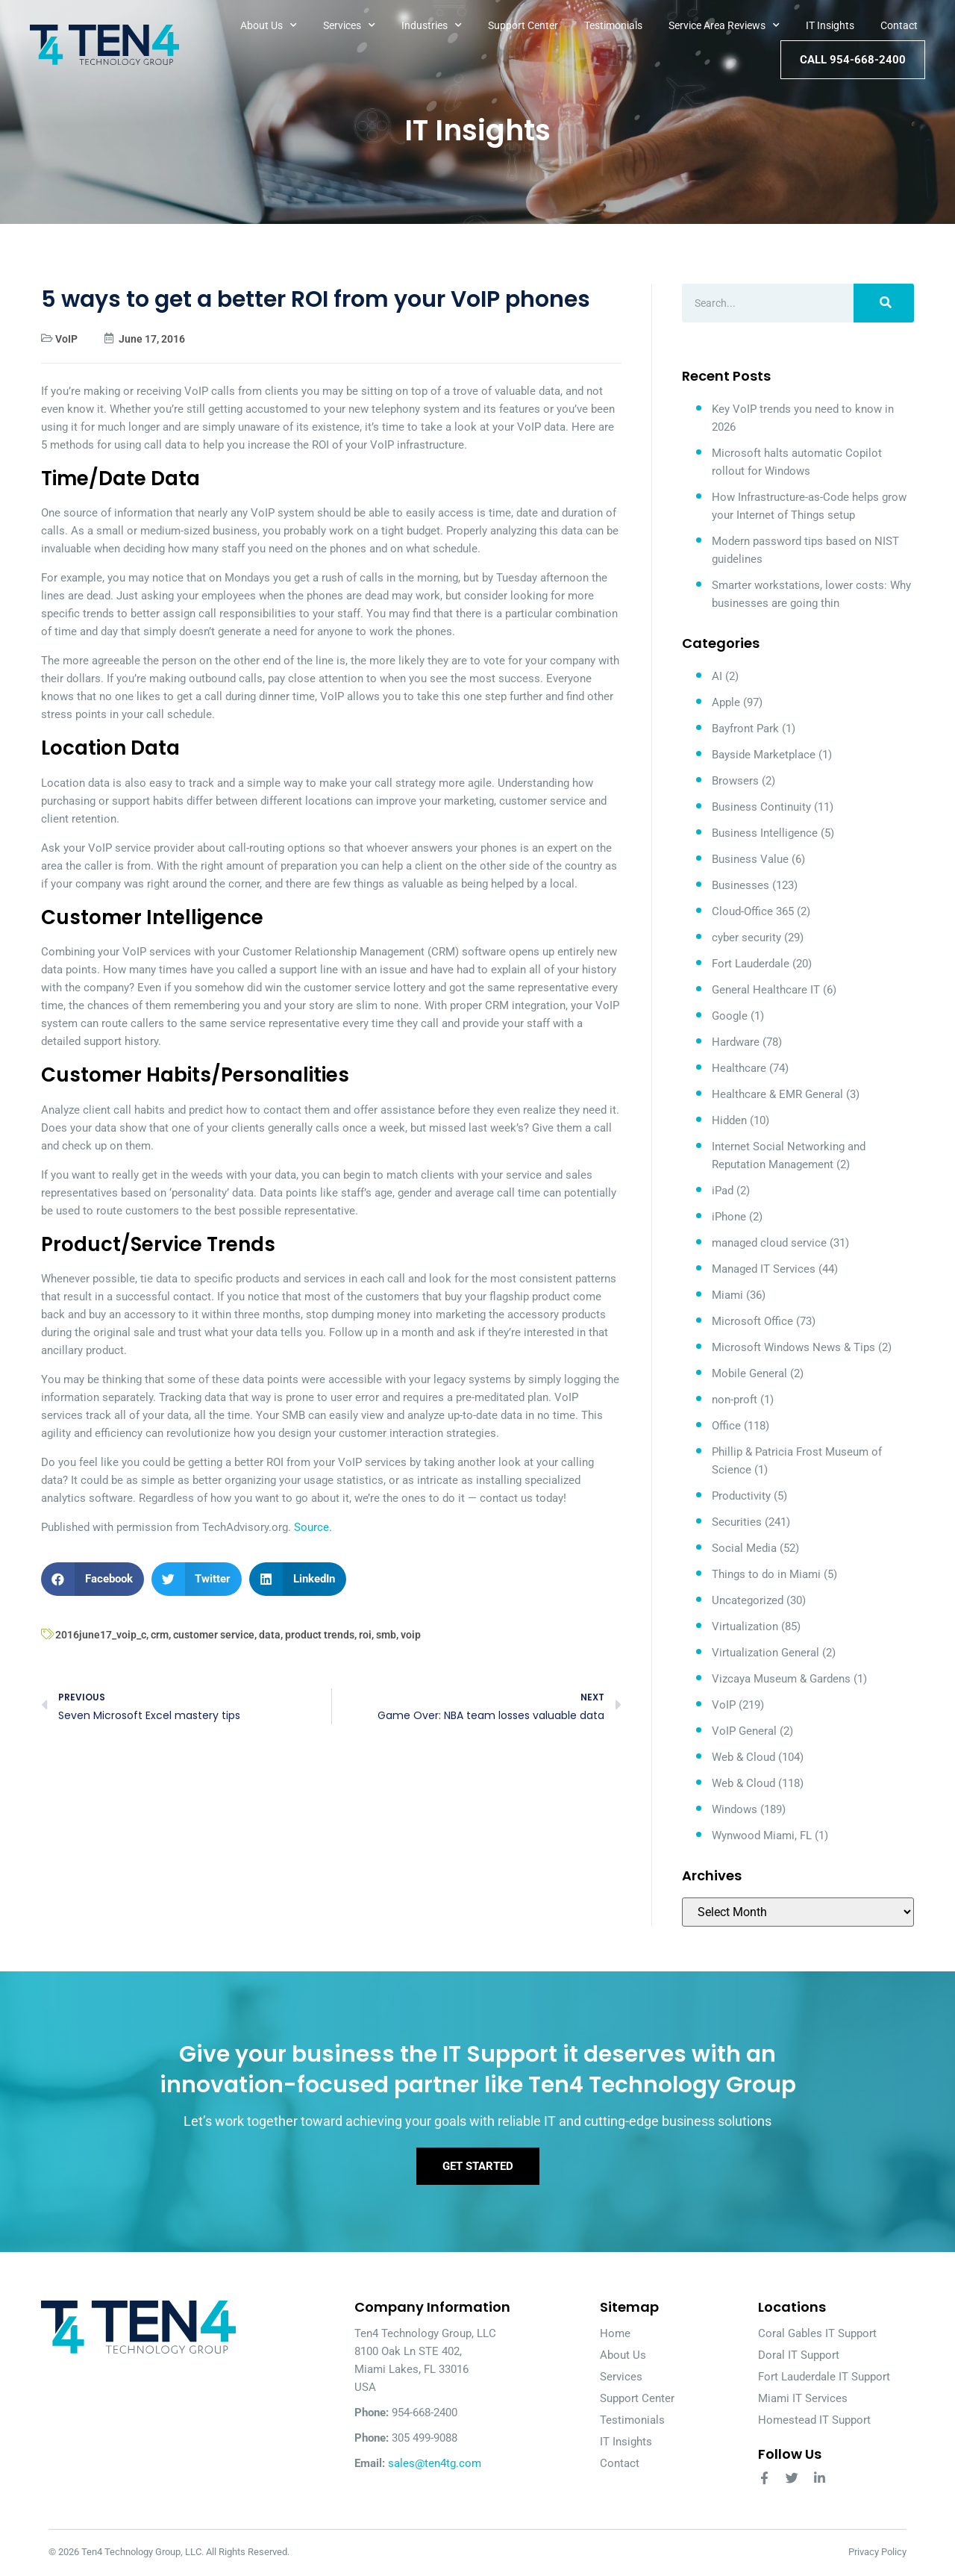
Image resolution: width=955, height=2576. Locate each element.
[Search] (884, 303)
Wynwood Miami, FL (762, 1835)
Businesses (740, 885)
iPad (722, 1190)
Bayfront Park (745, 728)
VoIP (66, 339)
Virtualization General (765, 1652)
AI (717, 676)
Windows (734, 1809)
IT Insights (830, 25)
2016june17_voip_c (100, 1635)
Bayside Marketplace (763, 754)
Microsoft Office (752, 1321)
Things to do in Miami (766, 1574)
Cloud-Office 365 (753, 911)
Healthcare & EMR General (777, 1094)
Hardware (736, 1042)
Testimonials (613, 25)
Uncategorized (747, 1600)
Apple (726, 702)
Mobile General (749, 1373)
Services (349, 25)
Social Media (744, 1548)
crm (160, 1635)
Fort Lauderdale (750, 963)
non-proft (734, 1399)
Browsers (735, 781)
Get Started (477, 2167)
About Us (268, 25)
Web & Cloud (743, 1757)
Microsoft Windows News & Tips (793, 1347)
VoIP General (744, 1731)
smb (386, 1635)
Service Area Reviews (724, 25)
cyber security (746, 937)
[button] (92, 1579)
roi (365, 1635)
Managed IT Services (763, 1269)
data (270, 1635)
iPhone (729, 1216)
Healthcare (739, 1068)
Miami (727, 1295)
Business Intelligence (765, 833)
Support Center (523, 25)
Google (730, 1016)
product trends (319, 1635)
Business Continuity (761, 807)
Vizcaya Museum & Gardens (781, 1678)
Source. (313, 1527)
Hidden (729, 1120)
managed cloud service (769, 1243)
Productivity (741, 1496)
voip (411, 1635)
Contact (899, 25)
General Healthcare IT (766, 990)
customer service (213, 1635)
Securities (737, 1522)
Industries (431, 25)
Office (726, 1425)
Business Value (750, 859)
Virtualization (745, 1626)
